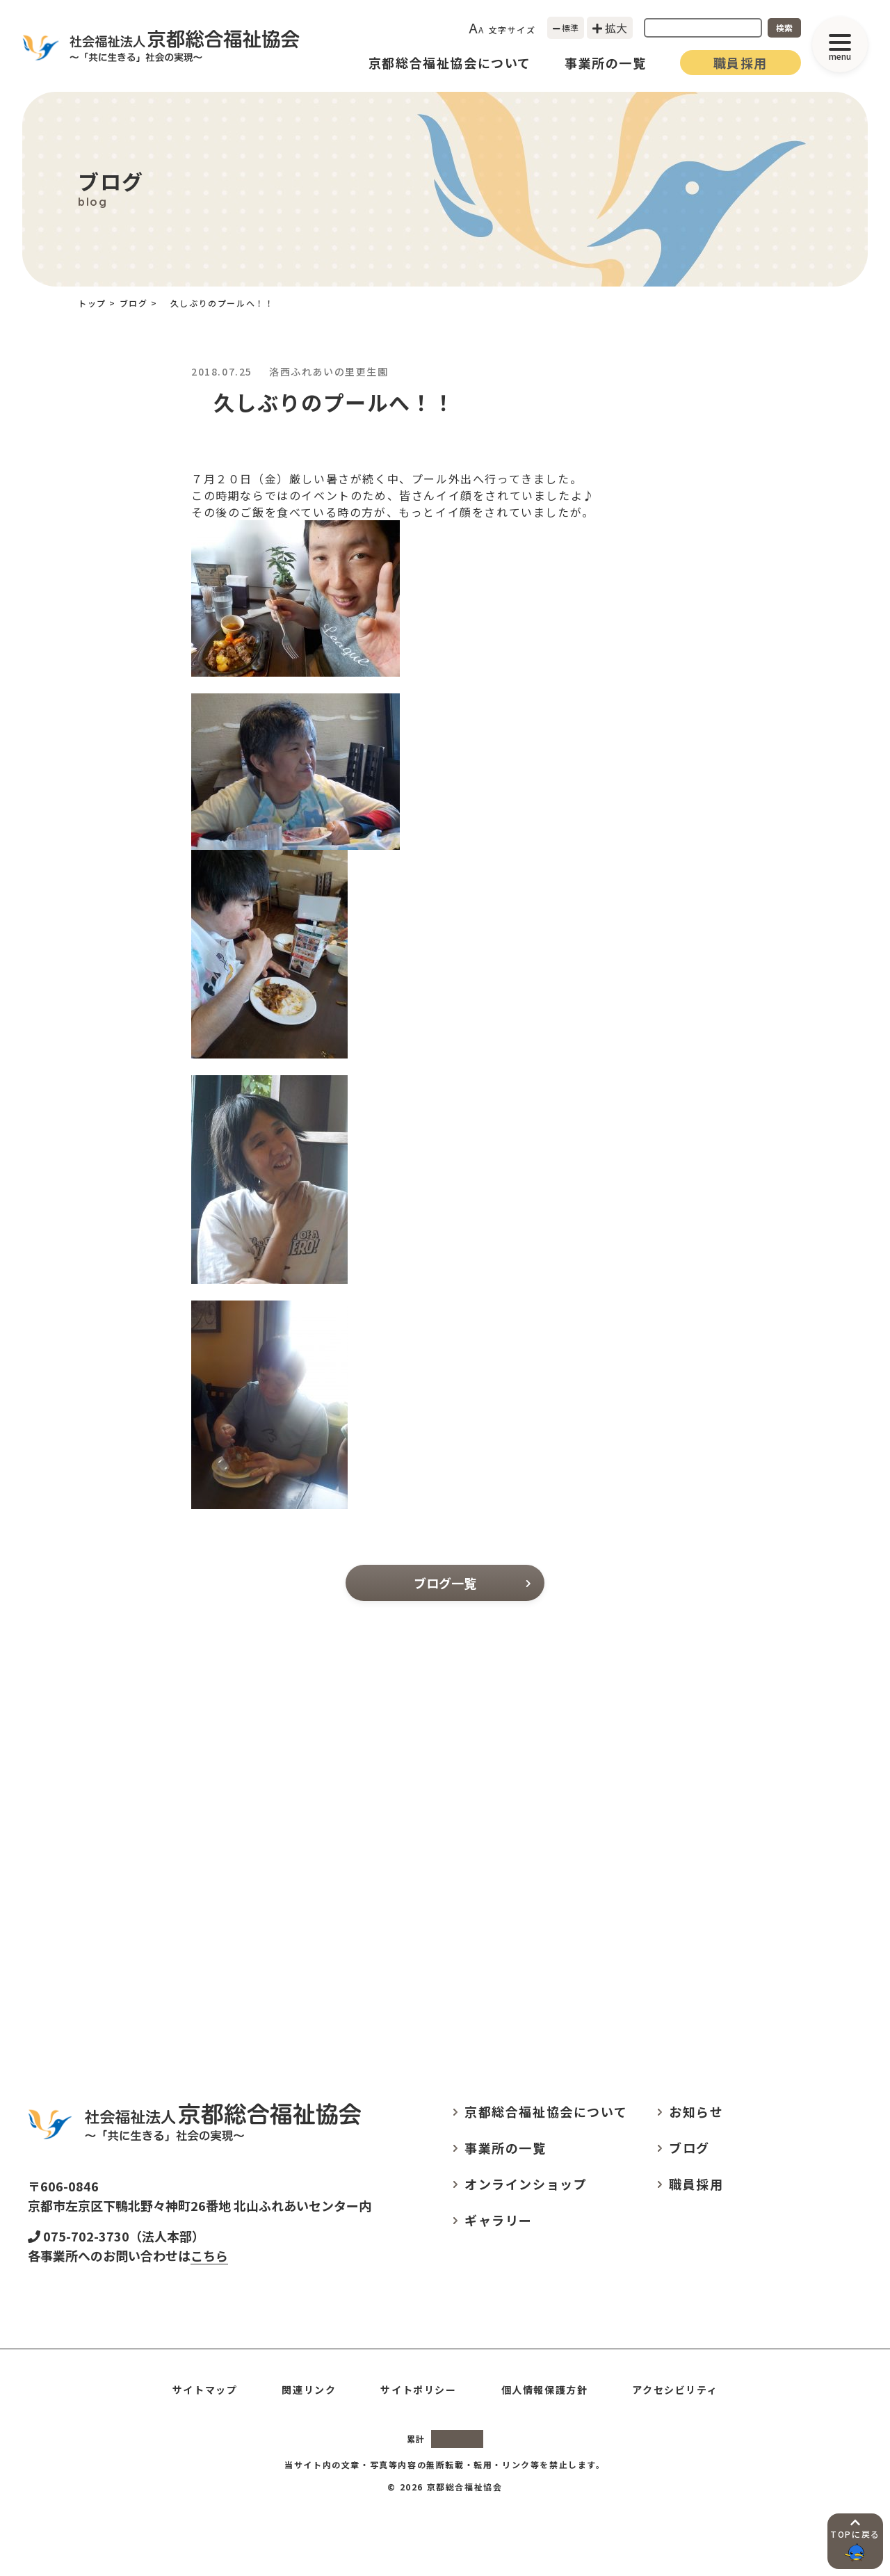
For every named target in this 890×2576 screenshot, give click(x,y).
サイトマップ (205, 2390)
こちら (209, 2255)
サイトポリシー (418, 2390)
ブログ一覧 (472, 1583)
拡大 (609, 27)
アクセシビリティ (675, 2390)
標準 (566, 27)
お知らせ (696, 2111)
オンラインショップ (525, 2184)
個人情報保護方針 (544, 2390)
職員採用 (740, 63)
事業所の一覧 (606, 63)
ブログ (134, 303)
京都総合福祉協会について (450, 63)
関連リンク (309, 2390)
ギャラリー (498, 2220)
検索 (784, 27)
